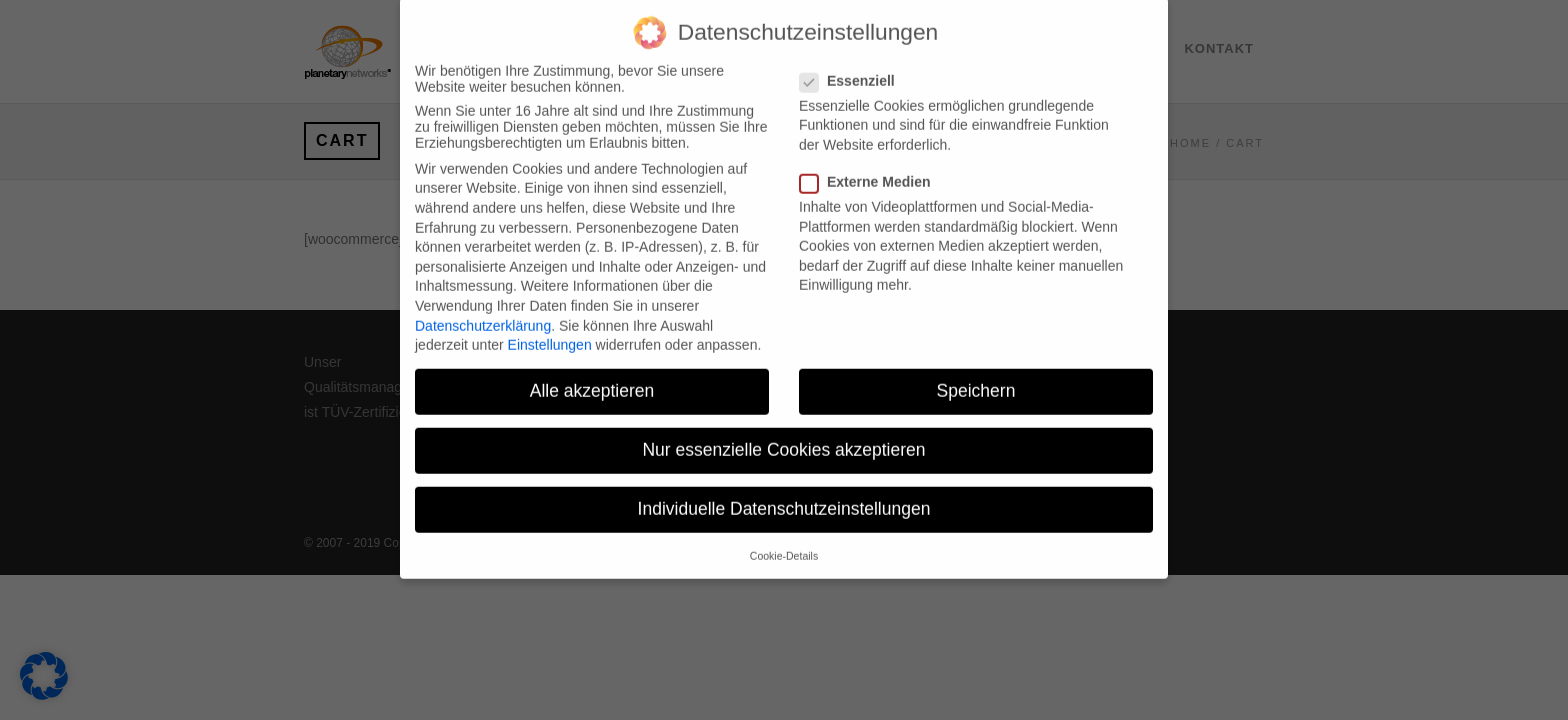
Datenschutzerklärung (483, 311)
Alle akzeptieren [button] (592, 376)
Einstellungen (550, 330)
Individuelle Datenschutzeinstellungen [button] (784, 495)
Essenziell (855, 66)
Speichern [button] (976, 376)
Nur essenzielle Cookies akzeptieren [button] (783, 435)
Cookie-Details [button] (784, 541)
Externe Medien (873, 167)
